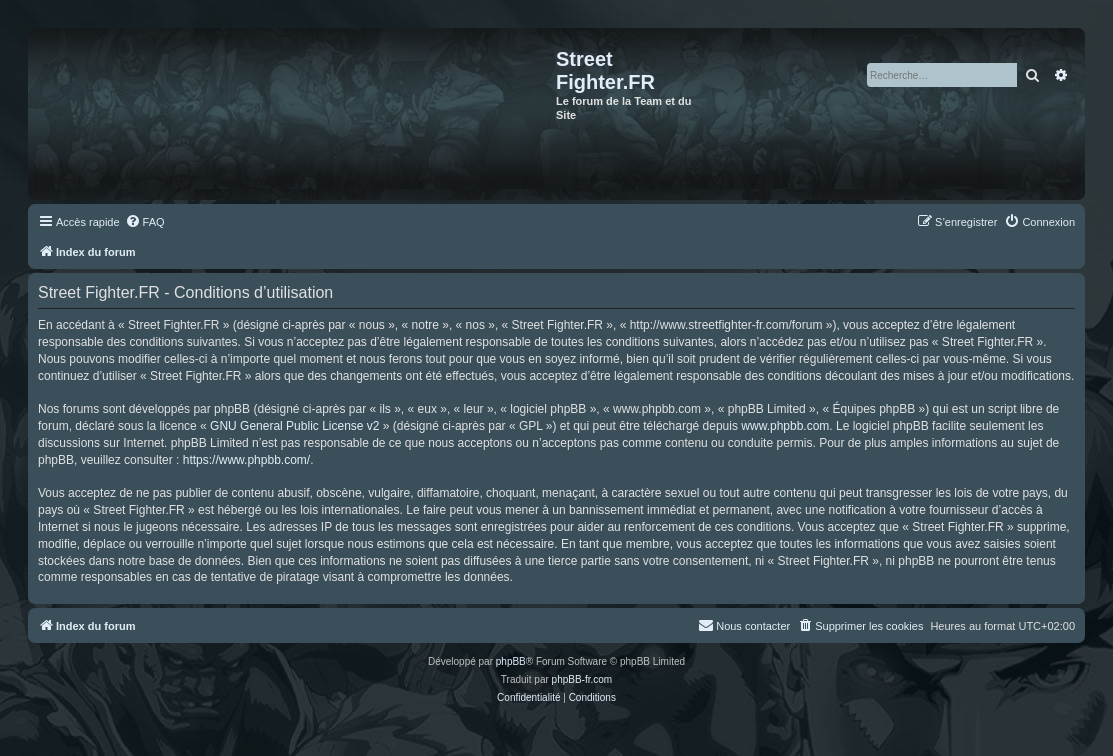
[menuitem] (145, 222)
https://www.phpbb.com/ (246, 460)
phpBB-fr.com (582, 679)
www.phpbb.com (785, 426)
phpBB (511, 661)
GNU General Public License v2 (294, 426)
